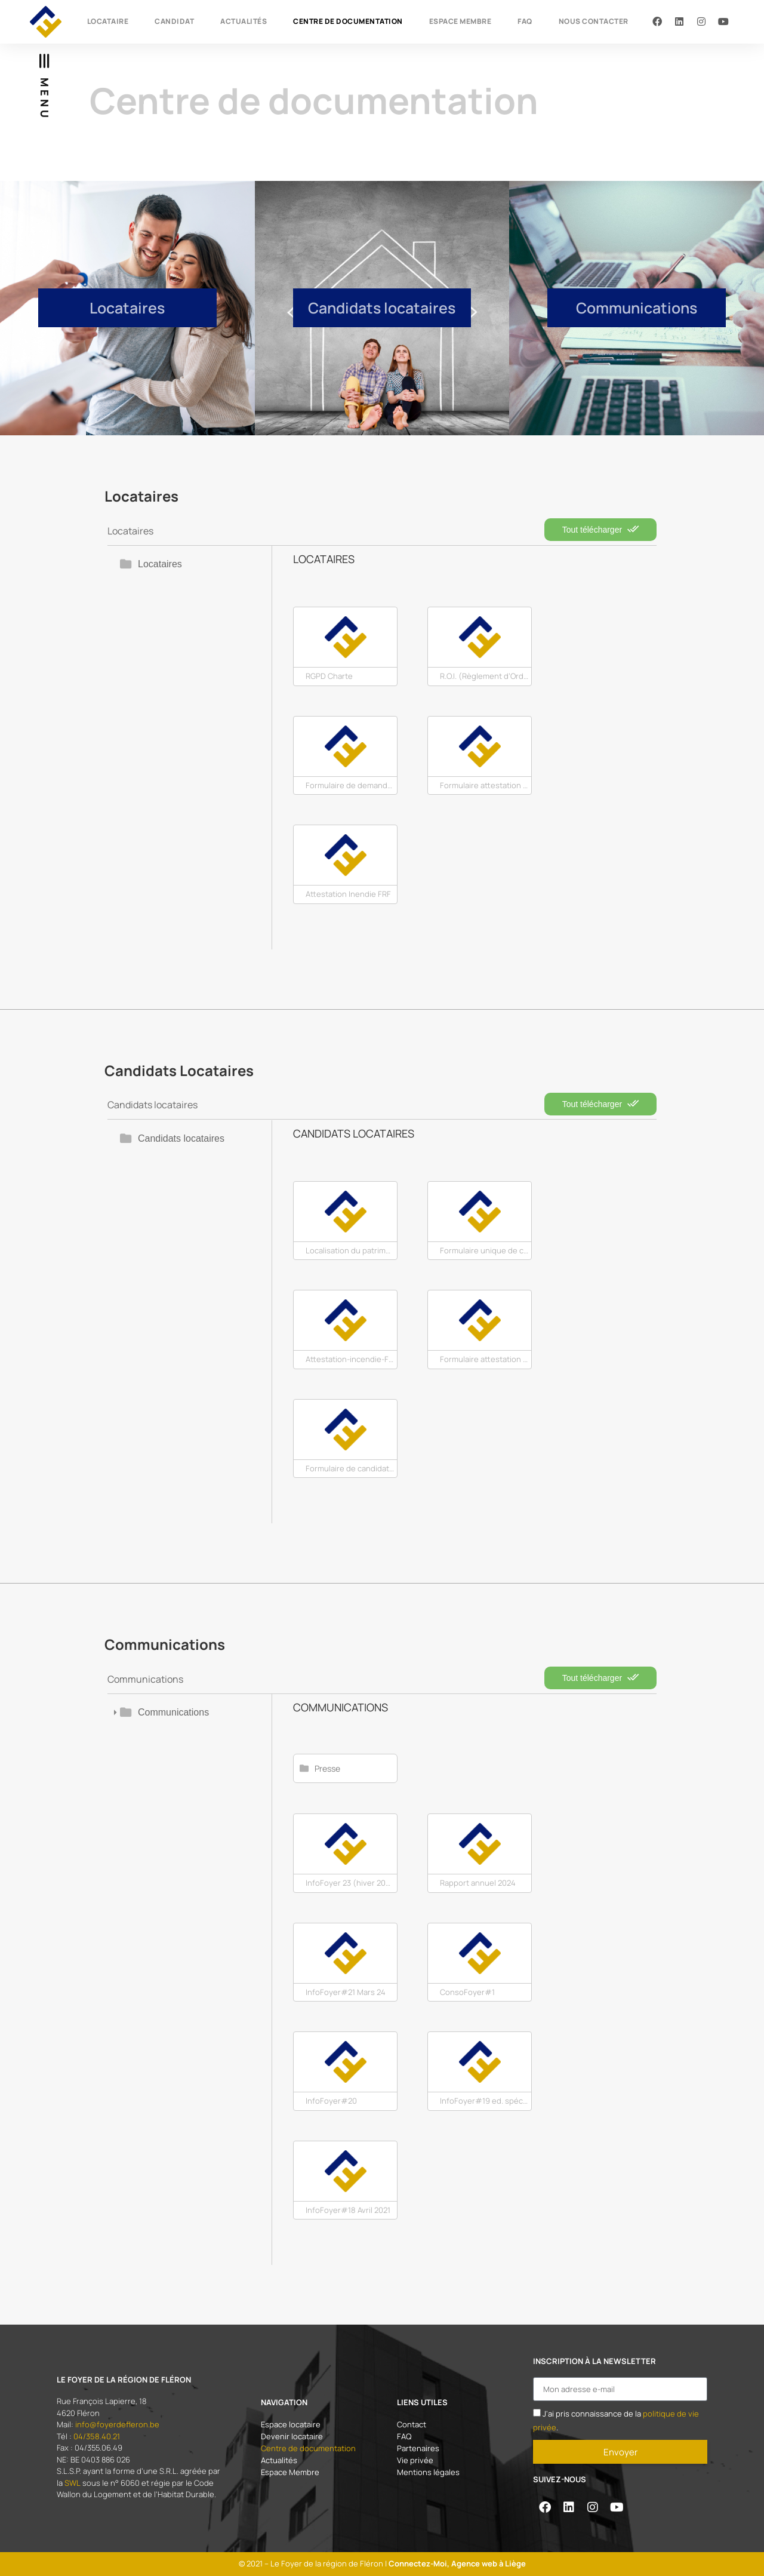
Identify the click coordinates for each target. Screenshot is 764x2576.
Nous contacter (594, 21)
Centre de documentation (348, 21)
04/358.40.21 (96, 2436)
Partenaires (418, 2448)
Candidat (174, 21)
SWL (72, 2482)
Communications (173, 1712)
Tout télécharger (600, 529)
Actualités (243, 21)
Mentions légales (428, 2472)
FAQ (524, 21)
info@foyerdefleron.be (117, 2424)
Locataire (108, 21)
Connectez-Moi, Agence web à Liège (457, 2563)
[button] (45, 86)
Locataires (160, 564)
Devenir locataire (292, 2436)
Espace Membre (460, 21)
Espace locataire (291, 2424)
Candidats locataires (181, 1138)
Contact (411, 2424)
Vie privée (415, 2460)
